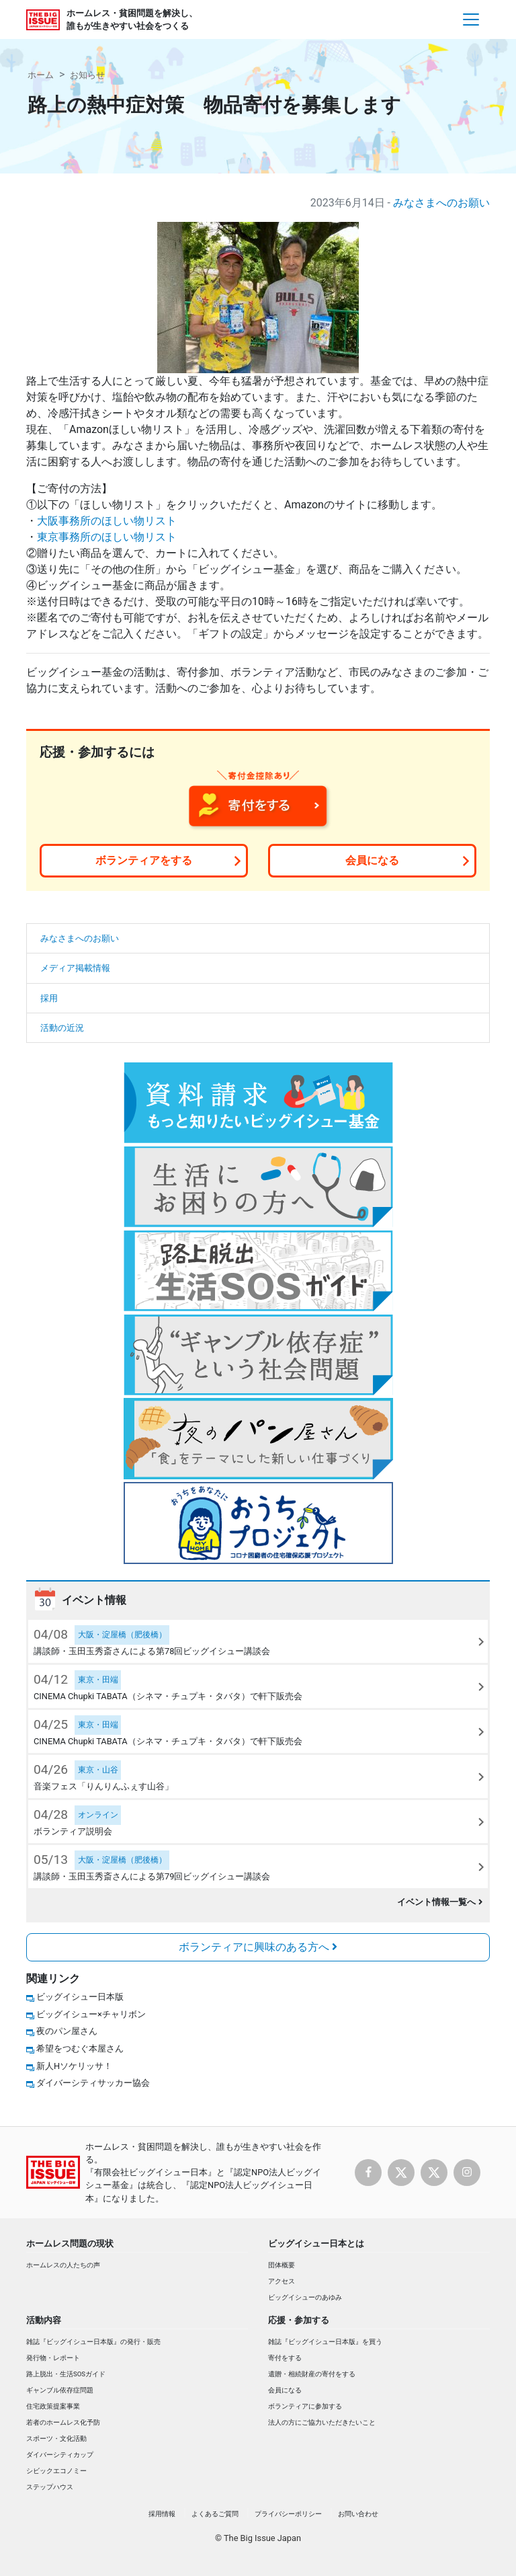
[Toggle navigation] (471, 19)
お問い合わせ (358, 2514)
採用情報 (161, 2514)
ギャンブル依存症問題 (59, 2390)
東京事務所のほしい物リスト (107, 537)
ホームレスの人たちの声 (63, 2265)
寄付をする (285, 2358)
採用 (49, 998)
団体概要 (281, 2265)
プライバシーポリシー (288, 2514)
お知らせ (87, 75)
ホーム (41, 75)
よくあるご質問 (215, 2514)
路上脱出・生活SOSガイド (65, 2374)
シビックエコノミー (56, 2470)
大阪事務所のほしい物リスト (107, 520)
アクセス (281, 2281)
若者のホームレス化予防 (63, 2422)
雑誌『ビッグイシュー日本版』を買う (325, 2341)
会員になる (372, 860)
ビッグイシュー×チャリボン (91, 2014)
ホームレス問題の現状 (70, 2243)
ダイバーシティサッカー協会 (93, 2083)
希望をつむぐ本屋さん (80, 2048)
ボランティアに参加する (305, 2406)
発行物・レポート (53, 2358)
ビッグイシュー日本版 (80, 1997)
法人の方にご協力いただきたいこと (322, 2422)
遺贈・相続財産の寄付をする (311, 2374)
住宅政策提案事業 (53, 2406)
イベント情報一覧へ (439, 1902)
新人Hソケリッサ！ (74, 2066)
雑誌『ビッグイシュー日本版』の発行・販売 (93, 2341)
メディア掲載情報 (75, 968)
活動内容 (43, 2320)
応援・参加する (298, 2320)
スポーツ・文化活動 (56, 2438)
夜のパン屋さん (66, 2031)
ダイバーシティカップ (59, 2454)
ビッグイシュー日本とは (316, 2243)
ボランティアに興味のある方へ (258, 1947)
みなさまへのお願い (441, 202)
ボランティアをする (143, 860)
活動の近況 (62, 1028)
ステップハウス (49, 2487)
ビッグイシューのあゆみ (305, 2297)
